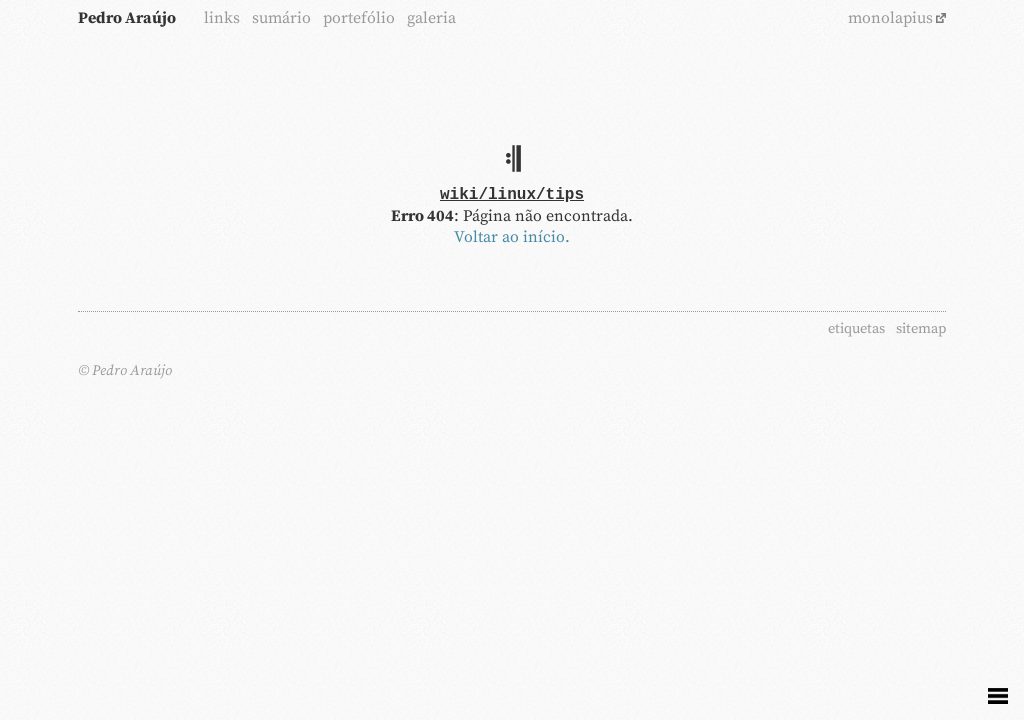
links (222, 18)
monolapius (890, 18)
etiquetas (856, 329)
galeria (431, 18)
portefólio (359, 18)
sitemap (921, 329)
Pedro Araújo (127, 18)
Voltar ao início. (512, 237)
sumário (281, 18)
